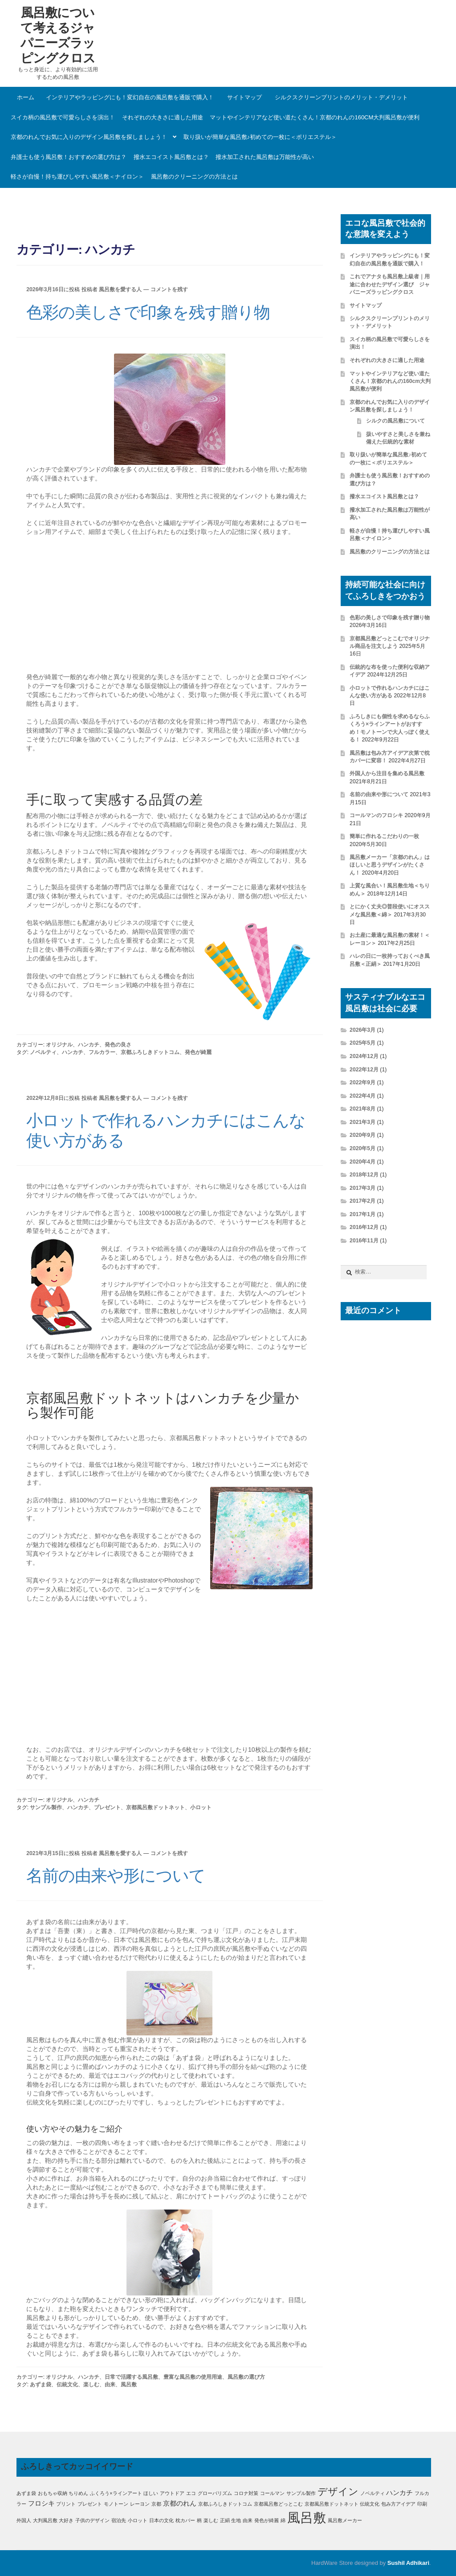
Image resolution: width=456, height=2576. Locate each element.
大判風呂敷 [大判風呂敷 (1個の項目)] (45, 2520)
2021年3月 (362, 1122)
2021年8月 (362, 1109)
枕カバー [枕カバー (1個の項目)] (185, 2520)
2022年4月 (362, 1096)
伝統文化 (67, 2384)
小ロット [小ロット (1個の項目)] (137, 2520)
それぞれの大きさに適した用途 (162, 117)
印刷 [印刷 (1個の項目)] (422, 2504)
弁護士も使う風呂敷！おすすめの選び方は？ (68, 157)
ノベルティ (43, 1052)
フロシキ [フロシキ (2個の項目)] (41, 2503)
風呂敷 (129, 2384)
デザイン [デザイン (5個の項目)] (338, 2491)
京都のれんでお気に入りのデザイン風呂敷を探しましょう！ (89, 137)
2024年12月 (364, 1056)
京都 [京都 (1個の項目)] (156, 2504)
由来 (110, 2384)
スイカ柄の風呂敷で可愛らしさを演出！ (63, 117)
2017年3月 (362, 1188)
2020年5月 (362, 1148)
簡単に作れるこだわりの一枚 (384, 836)
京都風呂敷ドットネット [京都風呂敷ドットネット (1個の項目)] (331, 2504)
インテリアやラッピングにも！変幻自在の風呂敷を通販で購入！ (130, 97)
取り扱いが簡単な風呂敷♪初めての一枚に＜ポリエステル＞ (260, 137)
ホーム (25, 97)
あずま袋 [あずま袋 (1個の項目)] (26, 2493)
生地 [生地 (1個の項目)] (236, 2520)
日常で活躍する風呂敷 (131, 2377)
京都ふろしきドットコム (150, 1052)
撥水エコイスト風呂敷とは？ (171, 157)
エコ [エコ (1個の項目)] (191, 2493)
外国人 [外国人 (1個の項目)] (23, 2520)
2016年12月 (364, 1227)
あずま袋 (40, 2384)
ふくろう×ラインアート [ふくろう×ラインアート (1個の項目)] (116, 2493)
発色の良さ (118, 1045)
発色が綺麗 (198, 1052)
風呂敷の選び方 (246, 2377)
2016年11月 (364, 1240)
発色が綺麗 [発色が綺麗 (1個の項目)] (266, 2520)
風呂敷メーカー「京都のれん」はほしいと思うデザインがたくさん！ (390, 865)
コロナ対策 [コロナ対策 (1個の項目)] (246, 2493)
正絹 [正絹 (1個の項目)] (225, 2520)
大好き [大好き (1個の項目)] (66, 2520)
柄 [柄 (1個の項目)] (199, 2520)
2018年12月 (364, 1175)
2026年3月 (362, 1030)
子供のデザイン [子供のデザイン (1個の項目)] (92, 2520)
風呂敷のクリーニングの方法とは (194, 176)
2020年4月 (362, 1162)
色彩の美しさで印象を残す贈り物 (148, 312)
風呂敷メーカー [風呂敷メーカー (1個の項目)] (345, 2520)
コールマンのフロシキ (376, 815)
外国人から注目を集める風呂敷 (387, 773)
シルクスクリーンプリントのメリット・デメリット (341, 97)
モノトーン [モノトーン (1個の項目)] (116, 2504)
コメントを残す (169, 289)
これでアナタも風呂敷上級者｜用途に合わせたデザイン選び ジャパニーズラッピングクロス (390, 284)
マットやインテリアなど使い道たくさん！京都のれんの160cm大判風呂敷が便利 (314, 117)
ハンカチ (88, 1045)
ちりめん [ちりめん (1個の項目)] (78, 2493)
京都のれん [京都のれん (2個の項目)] (179, 2503)
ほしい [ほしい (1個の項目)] (150, 2493)
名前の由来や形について (115, 1876)
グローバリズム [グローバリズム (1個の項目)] (215, 2493)
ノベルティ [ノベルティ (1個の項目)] (372, 2493)
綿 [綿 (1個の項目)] (283, 2520)
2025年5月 (362, 1043)
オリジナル (59, 1045)
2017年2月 (362, 1201)
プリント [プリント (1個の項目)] (66, 2504)
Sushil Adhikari (408, 2563)
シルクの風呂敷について (395, 421)
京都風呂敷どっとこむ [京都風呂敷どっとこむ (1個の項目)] (278, 2504)
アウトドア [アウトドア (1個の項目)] (172, 2493)
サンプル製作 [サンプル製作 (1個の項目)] (301, 2493)
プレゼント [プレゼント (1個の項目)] (89, 2504)
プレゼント (107, 1807)
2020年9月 (362, 1135)
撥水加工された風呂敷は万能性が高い (265, 157)
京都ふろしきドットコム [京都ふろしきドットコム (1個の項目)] (225, 2504)
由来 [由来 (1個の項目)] (247, 2520)
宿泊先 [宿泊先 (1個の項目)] (118, 2520)
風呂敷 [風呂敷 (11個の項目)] (306, 2517)
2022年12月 (364, 1069)
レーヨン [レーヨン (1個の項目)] (140, 2504)
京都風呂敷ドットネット (155, 1807)
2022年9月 (362, 1082)
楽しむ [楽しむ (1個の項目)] (211, 2520)
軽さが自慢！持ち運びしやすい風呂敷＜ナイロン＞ (77, 176)
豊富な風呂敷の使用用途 (192, 2377)
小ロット (201, 1807)
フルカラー (102, 1052)
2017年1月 (362, 1214)
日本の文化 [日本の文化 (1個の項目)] (161, 2520)
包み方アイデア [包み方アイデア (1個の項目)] (398, 2504)
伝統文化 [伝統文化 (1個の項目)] (369, 2504)
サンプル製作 (46, 1807)
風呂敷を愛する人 (120, 289)
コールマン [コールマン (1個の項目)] (272, 2493)
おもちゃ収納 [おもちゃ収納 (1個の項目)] (52, 2493)
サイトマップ (244, 97)
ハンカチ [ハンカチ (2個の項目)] (399, 2492)
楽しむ (91, 2384)
